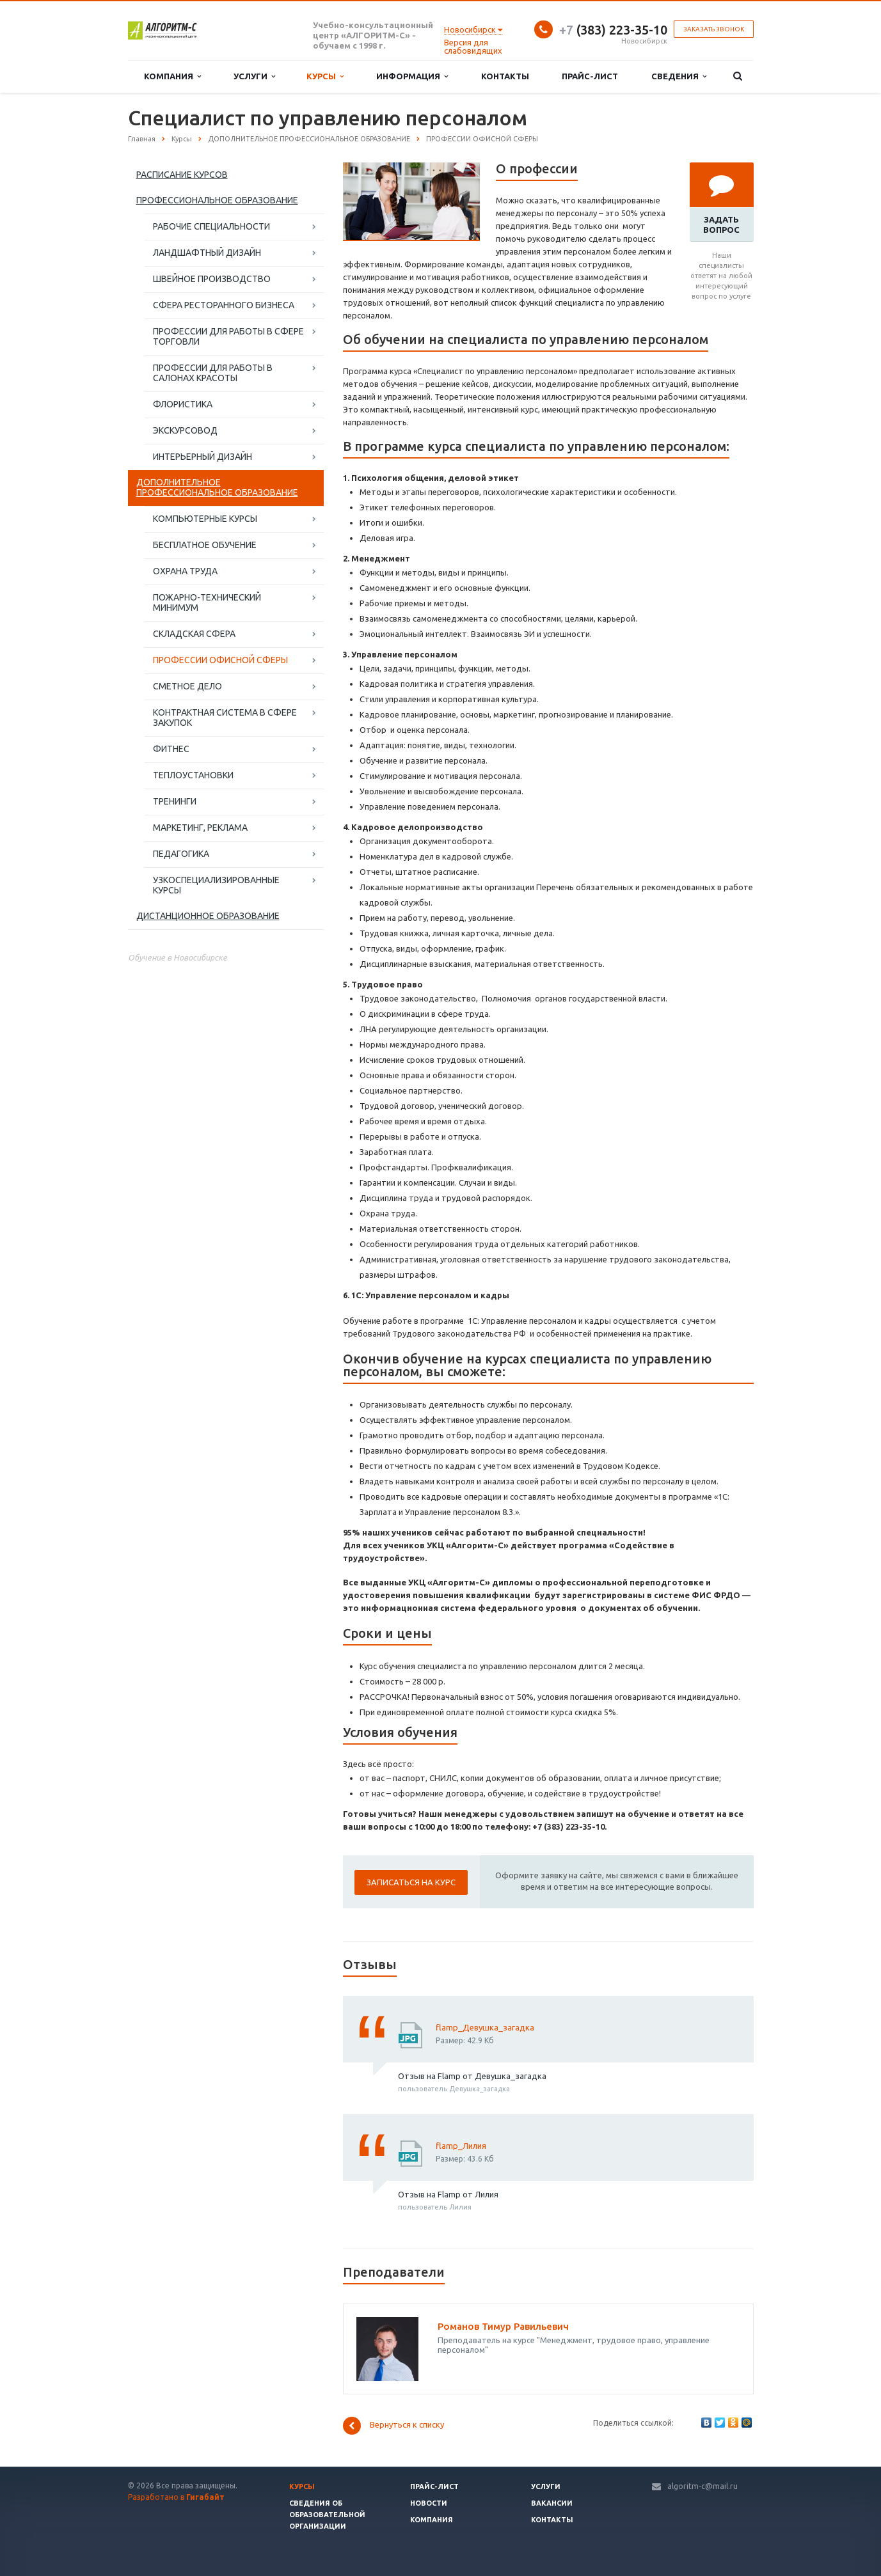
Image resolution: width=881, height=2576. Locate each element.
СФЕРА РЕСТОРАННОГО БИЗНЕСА (223, 305)
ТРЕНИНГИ (174, 801)
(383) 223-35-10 (613, 29)
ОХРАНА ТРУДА (185, 571)
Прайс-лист (590, 76)
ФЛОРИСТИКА (182, 404)
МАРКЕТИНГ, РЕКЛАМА (200, 827)
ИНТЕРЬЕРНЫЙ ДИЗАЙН (202, 457)
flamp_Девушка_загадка (485, 2027)
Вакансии (552, 2503)
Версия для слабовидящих (473, 46)
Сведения (678, 76)
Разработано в (176, 2497)
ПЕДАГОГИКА (181, 854)
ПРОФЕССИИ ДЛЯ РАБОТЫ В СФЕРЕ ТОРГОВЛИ (228, 336)
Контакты (505, 76)
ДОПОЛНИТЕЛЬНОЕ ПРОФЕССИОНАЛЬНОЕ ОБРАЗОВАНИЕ (217, 487)
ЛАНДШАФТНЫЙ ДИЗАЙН (207, 252)
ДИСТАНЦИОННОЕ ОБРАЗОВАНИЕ (208, 916)
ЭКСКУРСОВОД (185, 430)
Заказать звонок (713, 29)
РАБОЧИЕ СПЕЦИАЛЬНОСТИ (211, 226)
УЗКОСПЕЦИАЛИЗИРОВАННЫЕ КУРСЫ (216, 885)
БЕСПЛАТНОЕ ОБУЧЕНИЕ (205, 545)
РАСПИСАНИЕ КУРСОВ (182, 174)
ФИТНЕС (171, 749)
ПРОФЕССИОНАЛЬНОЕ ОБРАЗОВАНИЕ (217, 200)
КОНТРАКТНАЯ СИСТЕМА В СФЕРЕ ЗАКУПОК (225, 717)
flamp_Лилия (461, 2145)
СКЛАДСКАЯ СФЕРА (194, 634)
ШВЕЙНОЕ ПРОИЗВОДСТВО (212, 279)
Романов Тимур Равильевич (503, 2326)
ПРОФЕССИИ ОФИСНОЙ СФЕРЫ (220, 660)
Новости (428, 2503)
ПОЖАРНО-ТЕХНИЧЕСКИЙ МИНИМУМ (207, 602)
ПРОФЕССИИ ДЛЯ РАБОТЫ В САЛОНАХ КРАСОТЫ (213, 373)
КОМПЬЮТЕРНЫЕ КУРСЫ (205, 519)
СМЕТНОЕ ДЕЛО (187, 686)
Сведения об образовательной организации (327, 2514)
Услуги (254, 76)
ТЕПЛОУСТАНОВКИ (193, 775)
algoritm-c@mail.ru (702, 2486)
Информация (412, 76)
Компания (172, 76)
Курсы (325, 76)
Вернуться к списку (393, 2426)
